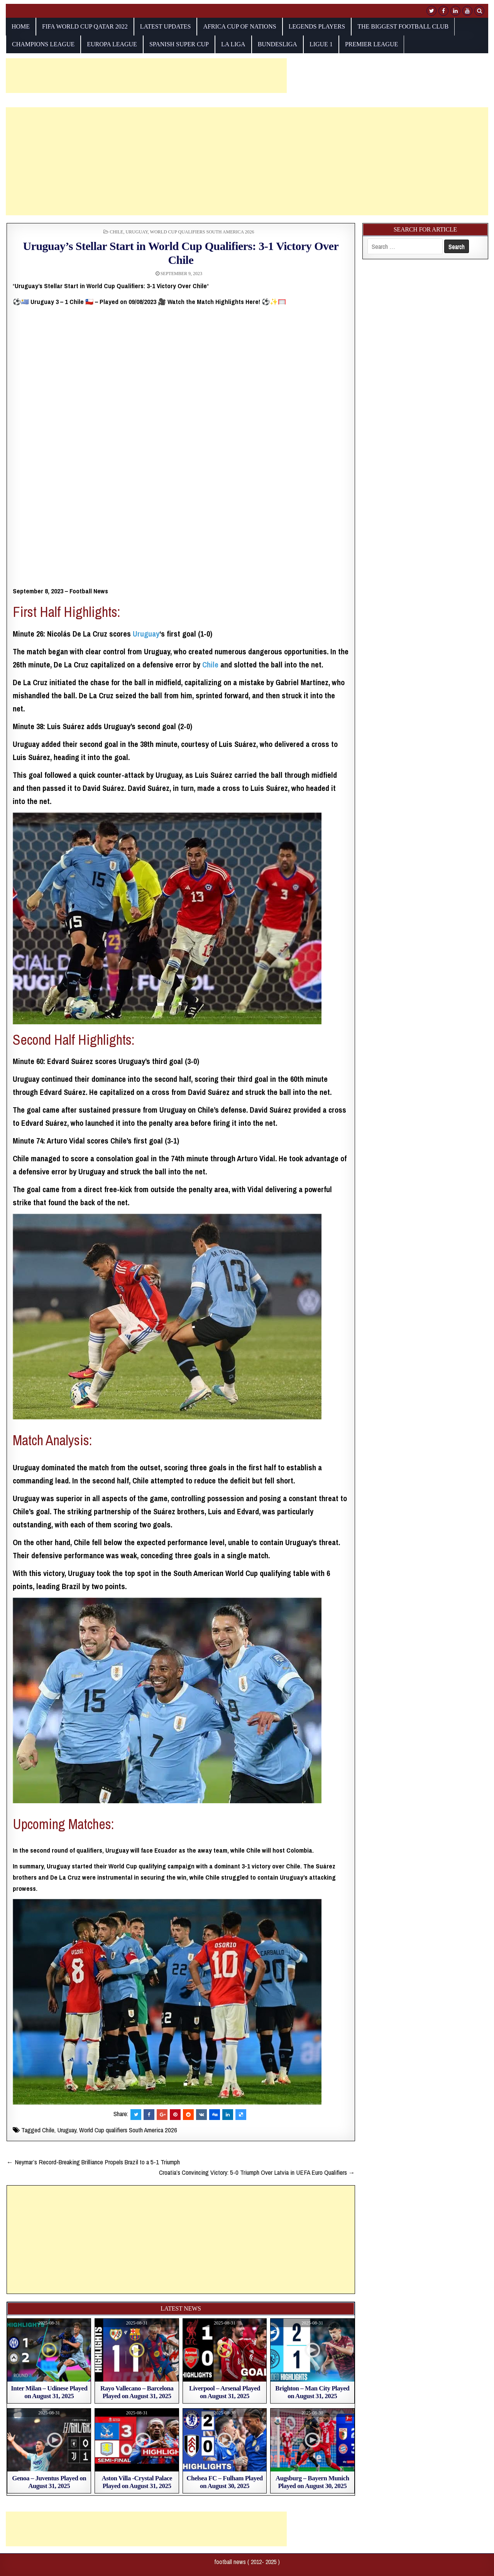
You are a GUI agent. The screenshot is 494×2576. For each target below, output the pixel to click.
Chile (116, 232)
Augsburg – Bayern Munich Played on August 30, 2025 (312, 2482)
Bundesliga (277, 44)
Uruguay (136, 232)
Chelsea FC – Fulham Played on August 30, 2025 (224, 2482)
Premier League (371, 44)
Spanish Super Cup (179, 44)
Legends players (317, 26)
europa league (112, 44)
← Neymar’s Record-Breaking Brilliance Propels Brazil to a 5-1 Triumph (93, 2161)
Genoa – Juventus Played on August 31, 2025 (49, 2482)
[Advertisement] (146, 75)
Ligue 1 (321, 44)
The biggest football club (402, 26)
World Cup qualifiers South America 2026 (202, 232)
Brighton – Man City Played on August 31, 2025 (312, 2392)
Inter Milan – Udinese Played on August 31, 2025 (49, 2392)
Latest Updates (165, 26)
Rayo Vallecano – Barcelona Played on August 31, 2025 (136, 2392)
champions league (43, 44)
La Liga (233, 44)
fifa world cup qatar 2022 (85, 26)
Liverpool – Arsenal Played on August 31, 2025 (224, 2392)
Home (21, 26)
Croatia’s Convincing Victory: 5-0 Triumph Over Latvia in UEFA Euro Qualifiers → (257, 2172)
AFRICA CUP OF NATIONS (239, 26)
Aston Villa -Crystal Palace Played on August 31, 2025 (137, 2482)
